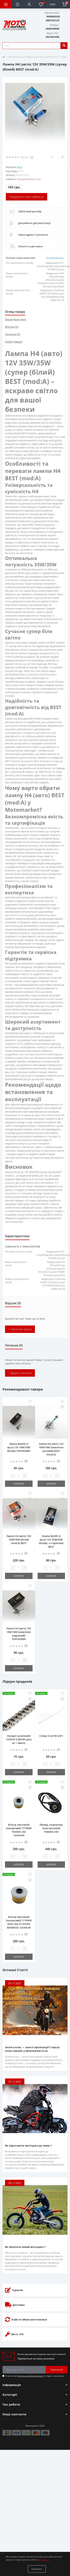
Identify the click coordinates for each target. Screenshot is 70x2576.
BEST (19, 167)
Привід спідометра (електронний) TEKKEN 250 (51, 1828)
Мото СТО (17, 2334)
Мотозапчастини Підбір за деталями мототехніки (33, 56)
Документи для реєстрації (34, 223)
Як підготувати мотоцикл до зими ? (28, 2145)
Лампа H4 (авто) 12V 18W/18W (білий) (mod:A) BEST (18, 1539)
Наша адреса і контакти (33, 234)
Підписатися (56, 2369)
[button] (29, 4)
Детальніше (44, 2559)
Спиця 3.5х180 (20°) (51, 1735)
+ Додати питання (20, 1373)
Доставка (19, 2304)
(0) (32, 157)
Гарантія (17, 2290)
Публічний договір (29, 211)
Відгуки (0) (11, 327)
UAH (52, 4)
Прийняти (36, 2569)
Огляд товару (15, 312)
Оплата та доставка (30, 246)
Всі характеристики (55, 257)
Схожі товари (13, 342)
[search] (63, 45)
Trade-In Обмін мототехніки (29, 2319)
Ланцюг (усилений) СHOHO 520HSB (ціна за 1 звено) (19, 1739)
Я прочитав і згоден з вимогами (34, 2376)
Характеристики (15, 319)
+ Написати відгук (20, 1329)
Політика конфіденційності (30, 2376)
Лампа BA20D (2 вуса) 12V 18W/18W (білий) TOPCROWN (18, 1447)
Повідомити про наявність (26, 197)
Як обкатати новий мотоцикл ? (25, 2247)
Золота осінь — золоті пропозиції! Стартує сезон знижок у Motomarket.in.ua (32, 2049)
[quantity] (18, 1475)
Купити (19, 1483)
